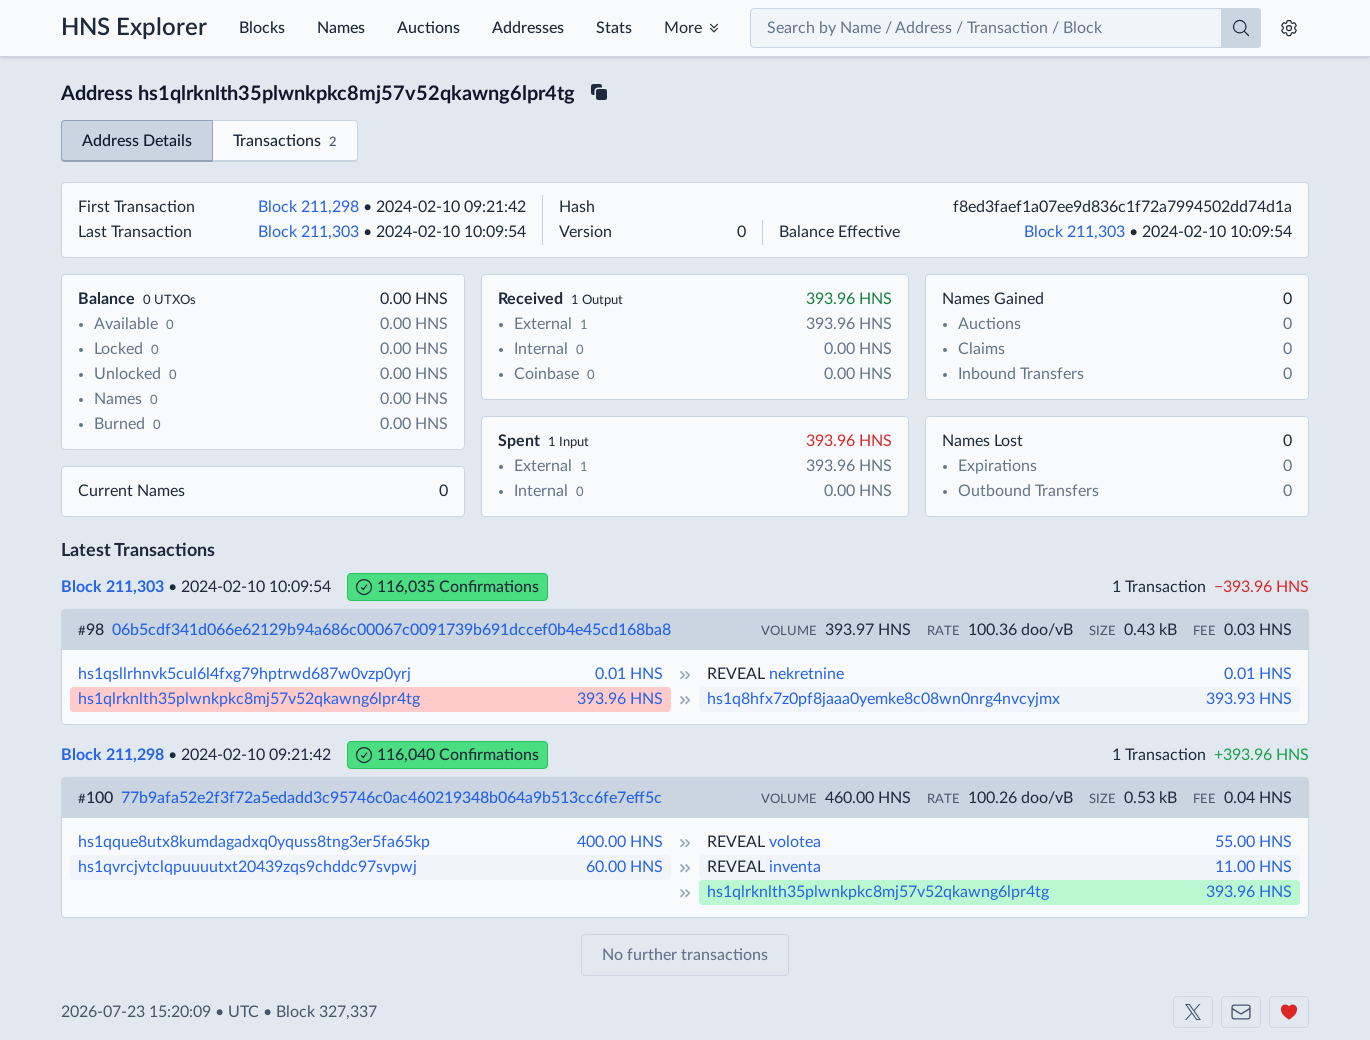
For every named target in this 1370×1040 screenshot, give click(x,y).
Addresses (528, 28)
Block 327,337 (326, 1012)
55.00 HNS (1253, 842)
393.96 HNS (620, 699)
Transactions (285, 142)
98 (91, 630)
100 (95, 798)
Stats (614, 28)
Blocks (262, 28)
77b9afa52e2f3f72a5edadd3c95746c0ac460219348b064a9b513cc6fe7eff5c (391, 798)
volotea (795, 842)
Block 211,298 (308, 207)
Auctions (428, 28)
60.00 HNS (624, 867)
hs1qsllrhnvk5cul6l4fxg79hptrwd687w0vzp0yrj (244, 674)
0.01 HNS (629, 674)
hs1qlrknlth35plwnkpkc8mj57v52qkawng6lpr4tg (249, 699)
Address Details (137, 141)
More (683, 28)
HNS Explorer (134, 28)
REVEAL (736, 674)
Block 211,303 (308, 232)
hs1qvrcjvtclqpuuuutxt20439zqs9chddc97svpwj (247, 867)
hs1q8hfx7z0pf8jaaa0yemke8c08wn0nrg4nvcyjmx (883, 699)
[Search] (1241, 28)
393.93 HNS (1249, 699)
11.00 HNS (1253, 867)
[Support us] (1289, 1012)
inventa (795, 867)
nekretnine (806, 674)
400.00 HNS (620, 842)
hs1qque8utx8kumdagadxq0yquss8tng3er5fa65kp (254, 842)
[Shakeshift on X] (1193, 1012)
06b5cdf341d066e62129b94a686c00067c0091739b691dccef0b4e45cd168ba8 (391, 630)
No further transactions (685, 955)
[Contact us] (1241, 1012)
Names (341, 28)
